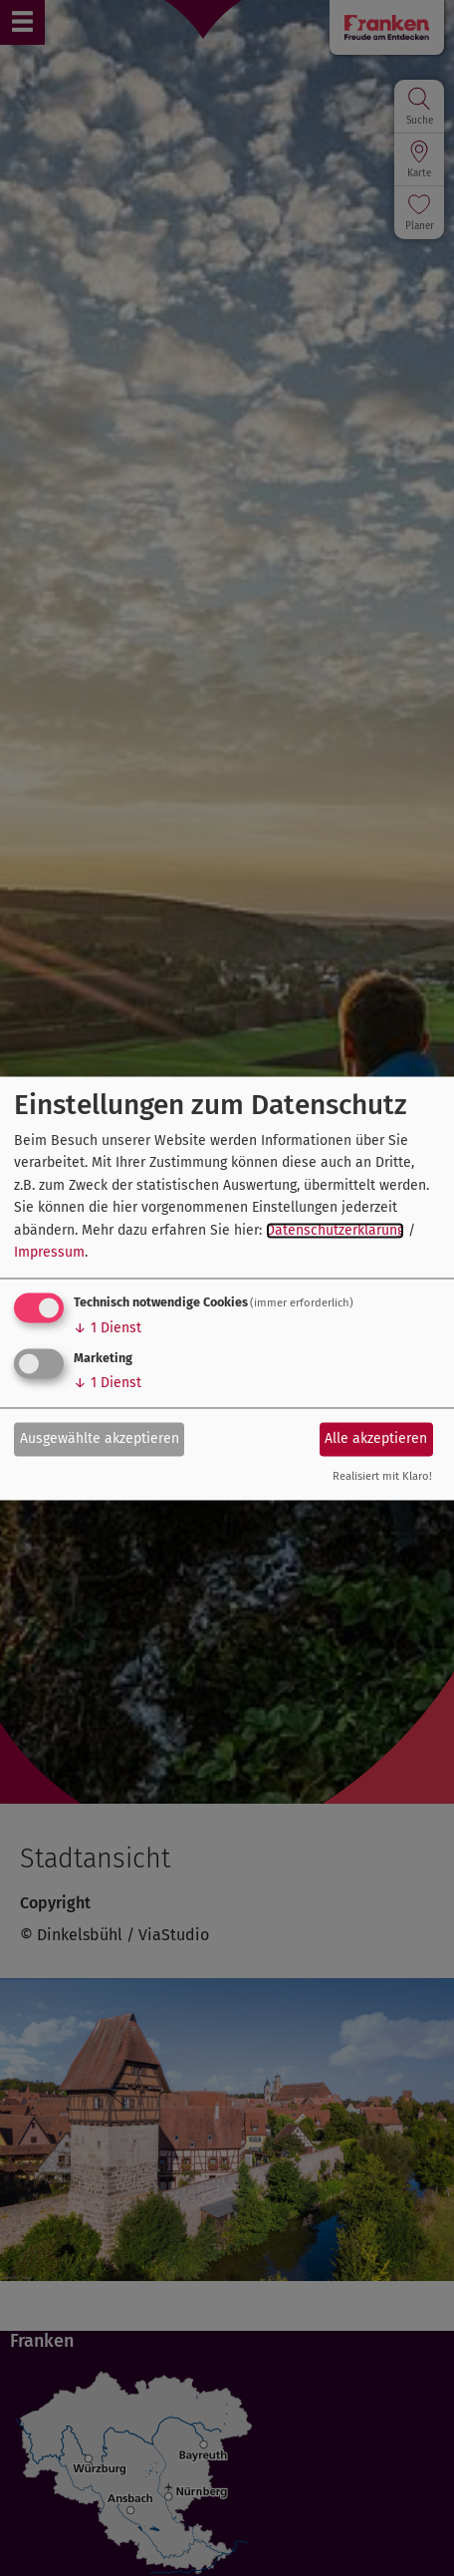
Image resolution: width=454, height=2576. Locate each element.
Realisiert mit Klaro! (382, 1476)
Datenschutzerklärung (335, 1230)
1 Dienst (107, 1328)
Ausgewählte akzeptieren (99, 1438)
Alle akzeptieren (376, 1438)
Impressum (49, 1253)
